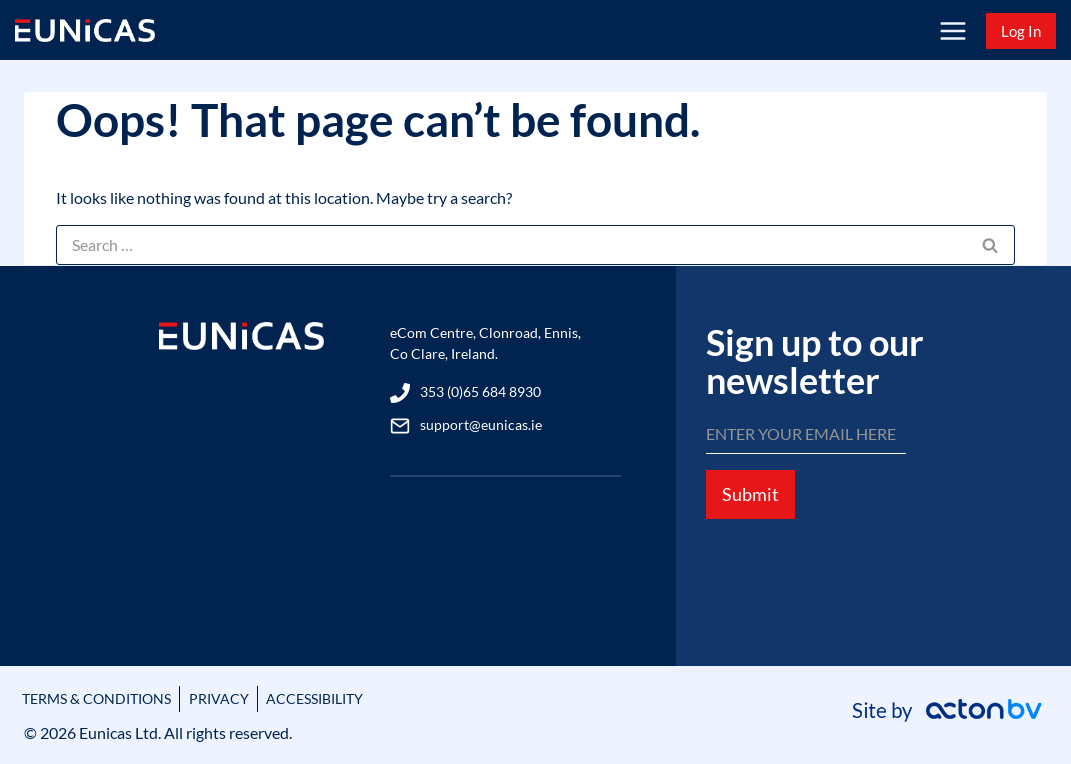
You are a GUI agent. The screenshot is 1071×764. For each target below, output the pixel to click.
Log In (1021, 31)
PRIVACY (245, 698)
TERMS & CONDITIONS (108, 698)
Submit (750, 506)
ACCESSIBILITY (354, 698)
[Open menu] (952, 30)
